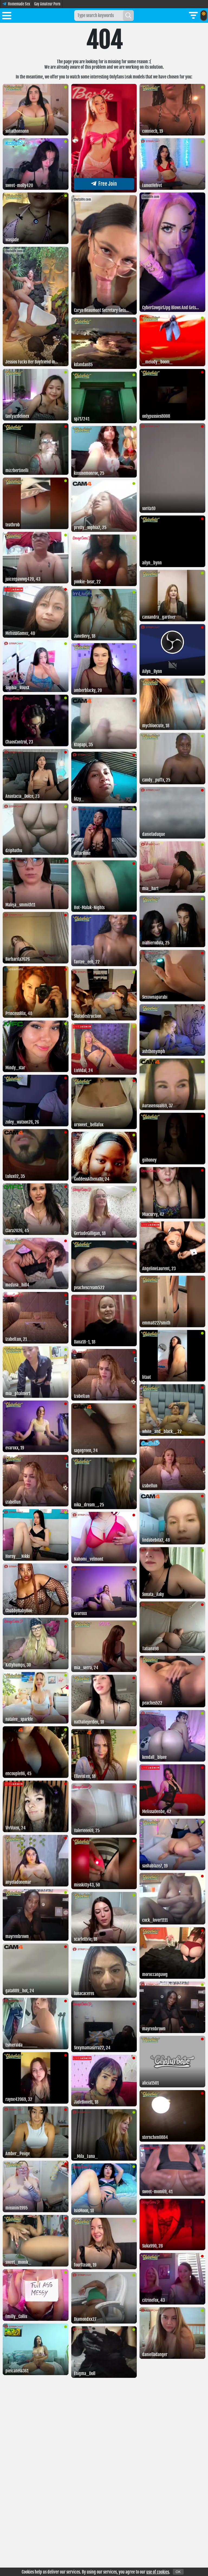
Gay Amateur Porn (47, 4)
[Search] (128, 15)
